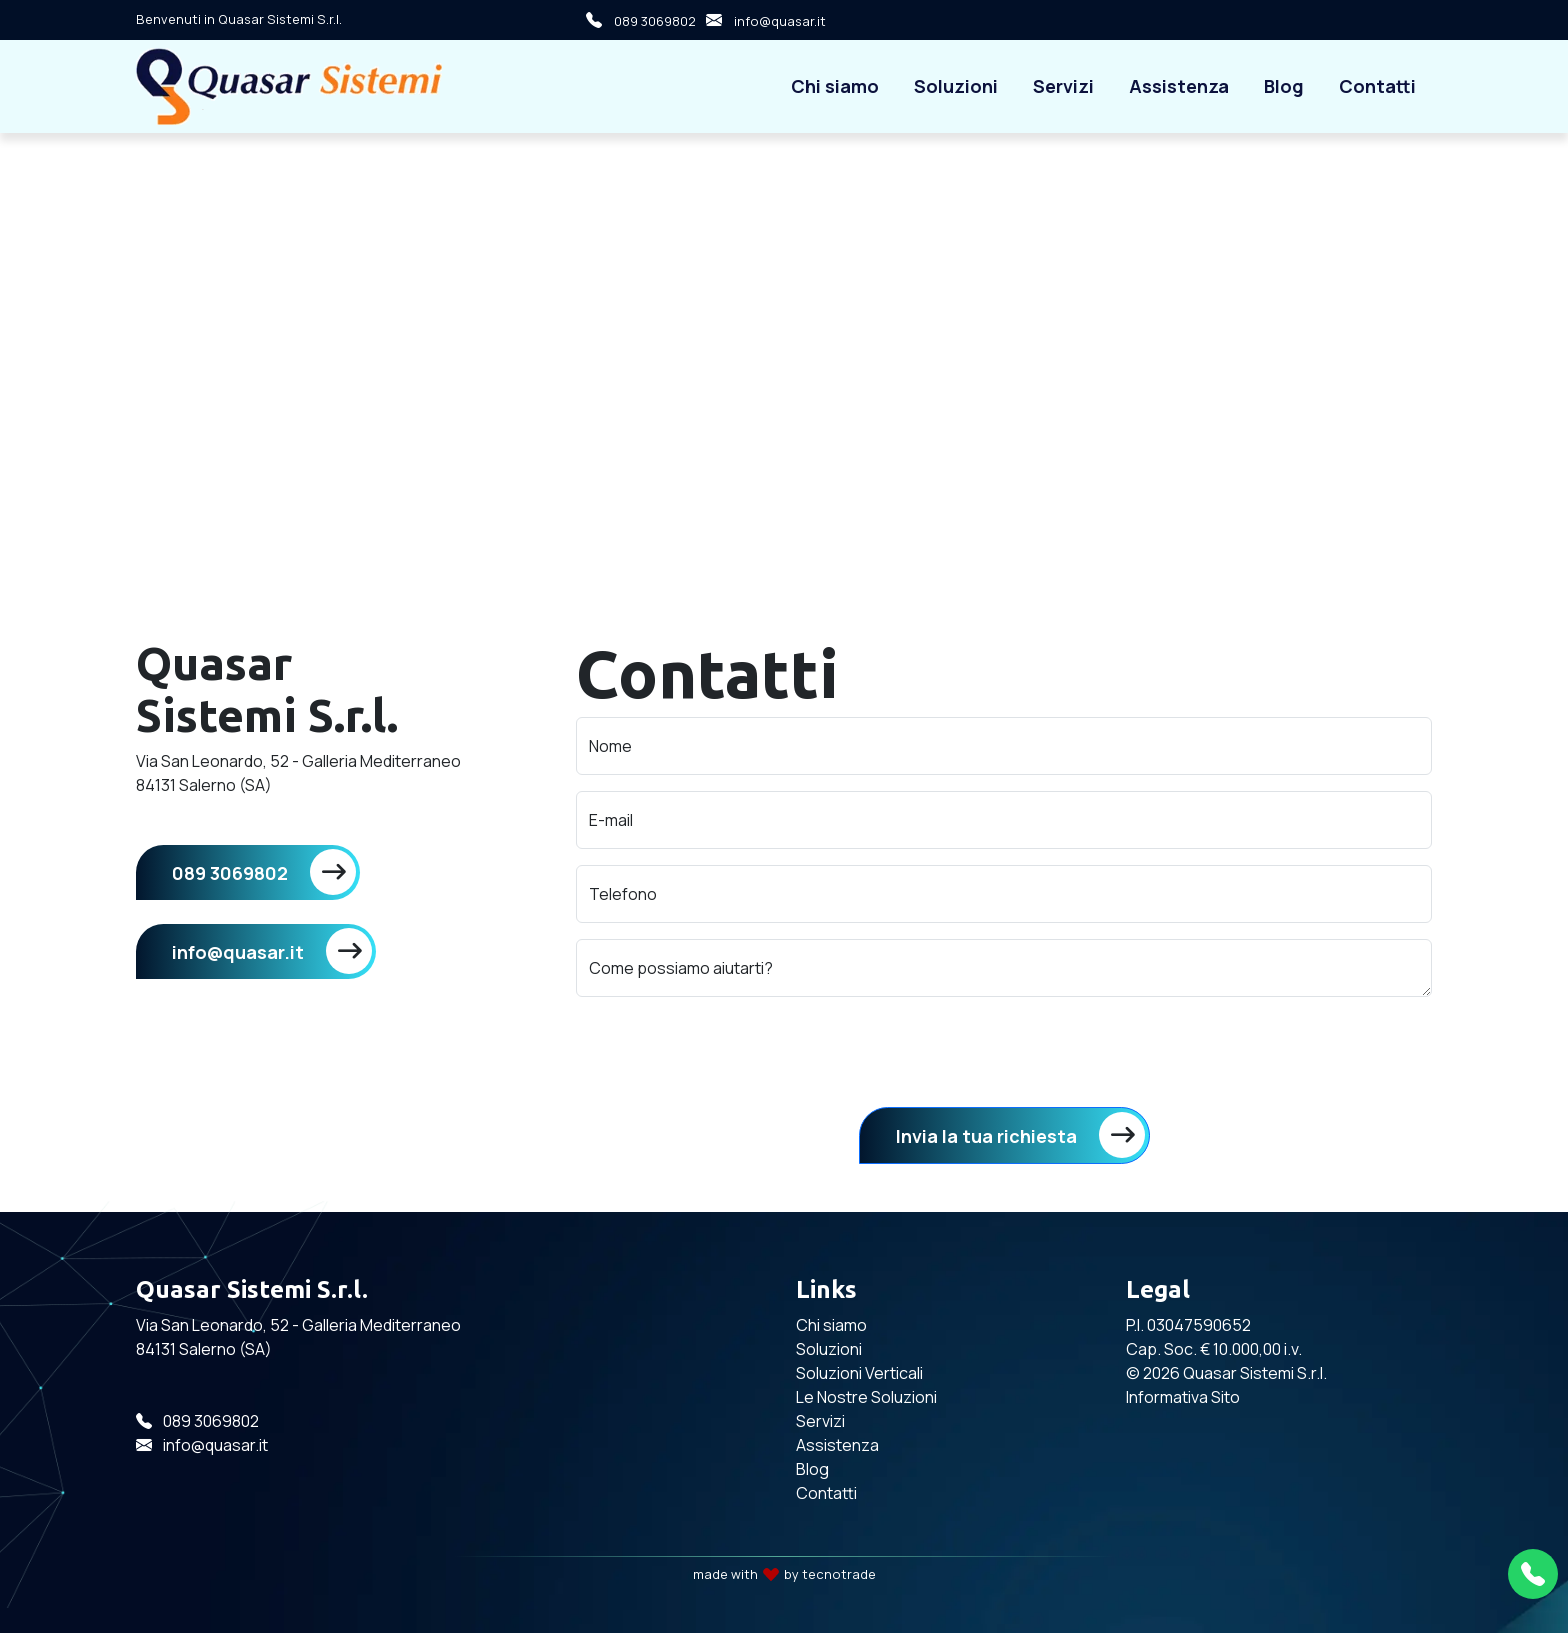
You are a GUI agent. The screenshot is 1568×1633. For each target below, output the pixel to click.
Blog (1284, 86)
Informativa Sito (1183, 1397)
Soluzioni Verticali (859, 1373)
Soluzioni (956, 86)
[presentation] (728, 1052)
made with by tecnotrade (784, 1574)
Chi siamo (835, 86)
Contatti (1377, 86)
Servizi (1063, 86)
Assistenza (1179, 86)
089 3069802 (636, 20)
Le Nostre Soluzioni (866, 1397)
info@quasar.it (761, 20)
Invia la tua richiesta (986, 1136)
